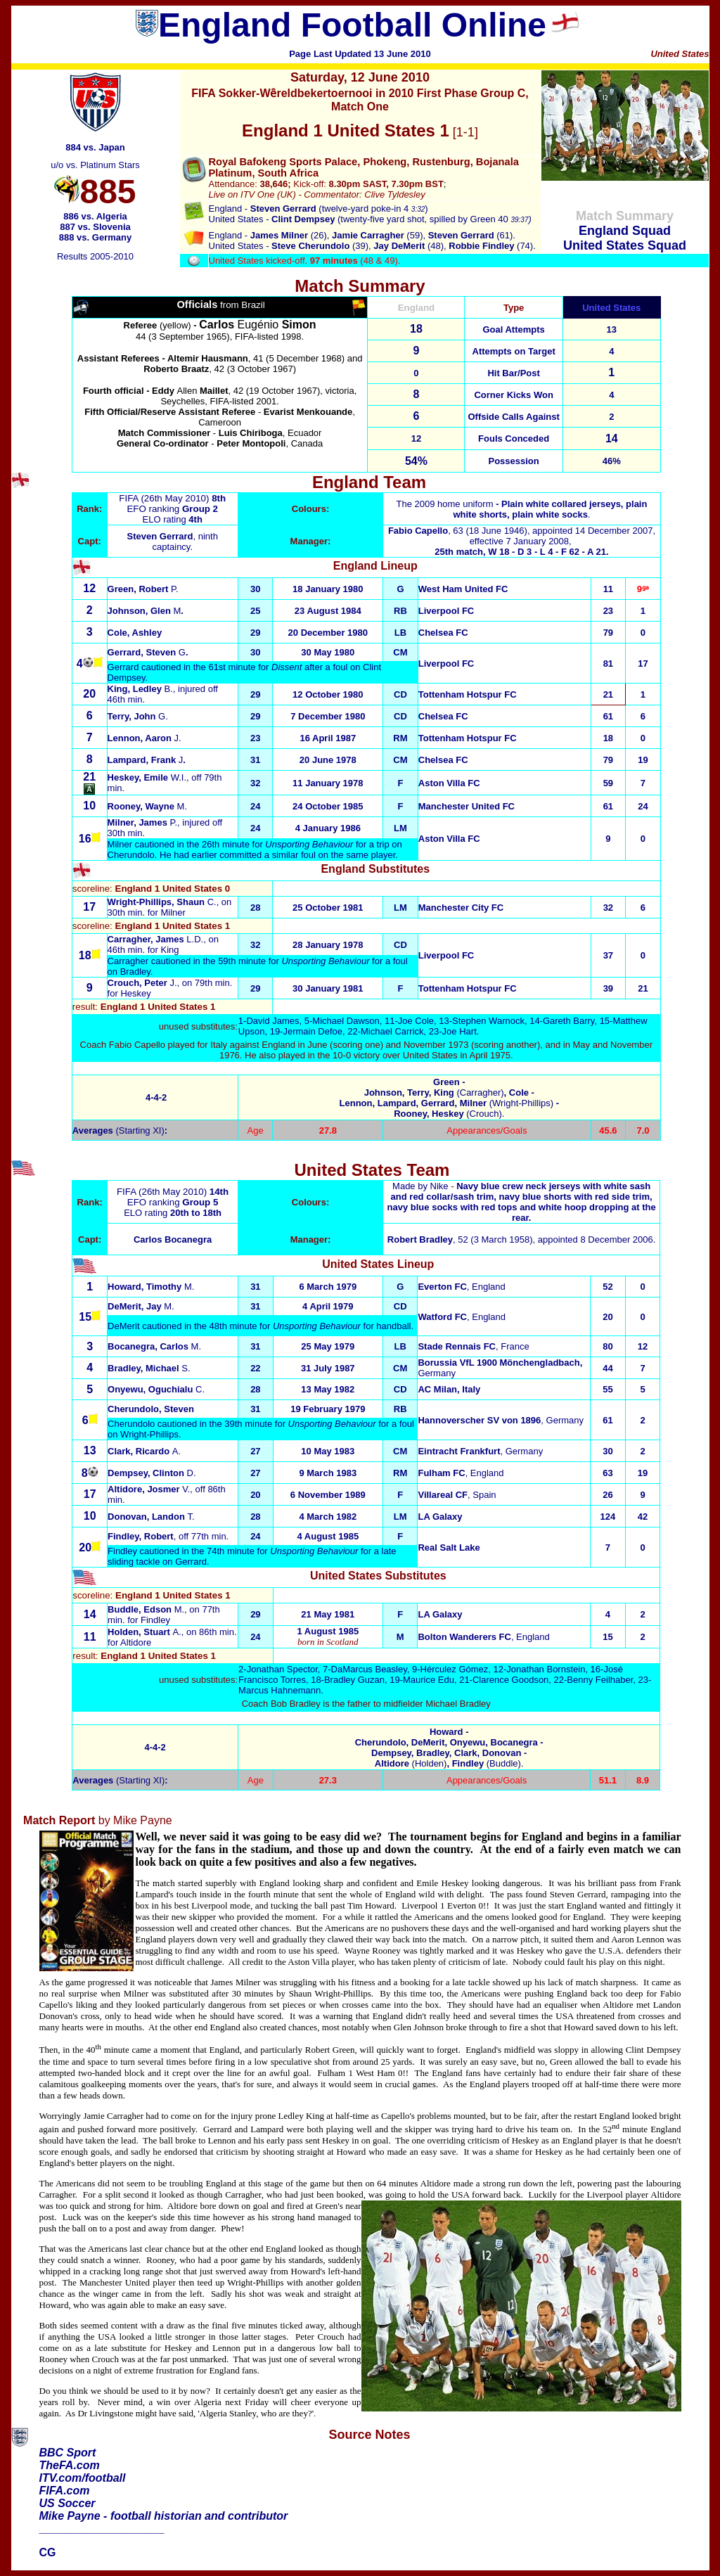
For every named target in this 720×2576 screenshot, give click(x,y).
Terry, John (138, 716)
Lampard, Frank (146, 760)
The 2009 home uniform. (521, 509)
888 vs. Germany (95, 237)
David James (272, 1020)
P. (143, 822)
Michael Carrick (392, 1031)
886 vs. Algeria (95, 216)
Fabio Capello (418, 530)
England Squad (625, 231)
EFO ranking (172, 509)
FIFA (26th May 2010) (164, 498)
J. (142, 983)
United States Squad (624, 245)
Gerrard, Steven (147, 652)
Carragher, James (147, 939)
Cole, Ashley (135, 632)
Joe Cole (416, 1020)
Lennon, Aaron (144, 738)
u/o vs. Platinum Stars (95, 165)
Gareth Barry (568, 1020)
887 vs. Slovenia (95, 227)
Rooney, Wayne (147, 806)
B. (169, 689)
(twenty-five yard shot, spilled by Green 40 (390, 219)
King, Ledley (136, 689)
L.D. (194, 939)
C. (162, 902)
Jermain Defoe (312, 1031)
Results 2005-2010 (95, 256)
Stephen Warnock (488, 1020)
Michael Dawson (345, 1020)
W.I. (147, 777)
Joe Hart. (461, 1031)
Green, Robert (143, 589)
